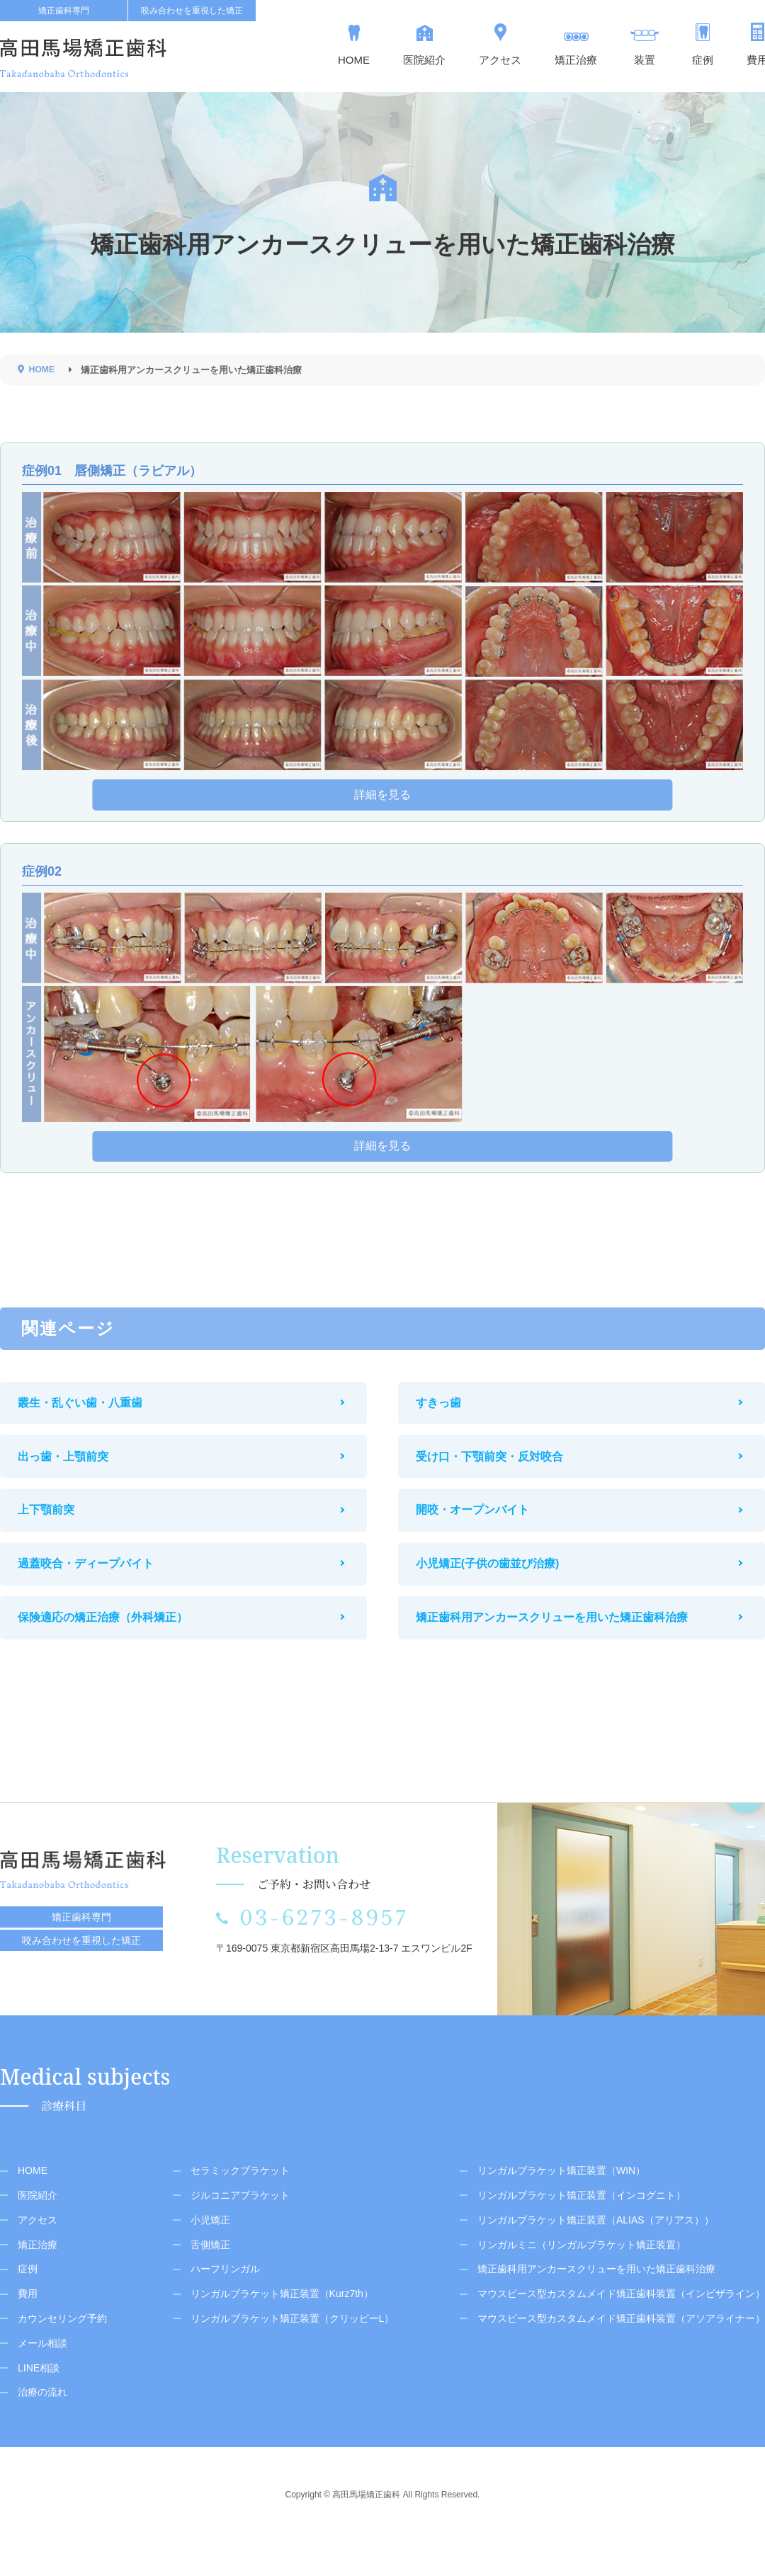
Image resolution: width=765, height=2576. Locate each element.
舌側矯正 (210, 2278)
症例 (28, 2302)
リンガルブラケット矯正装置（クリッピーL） (293, 2352)
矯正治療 (37, 2278)
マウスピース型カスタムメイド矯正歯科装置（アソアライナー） (621, 2352)
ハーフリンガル (225, 2302)
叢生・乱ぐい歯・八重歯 (90, 1410)
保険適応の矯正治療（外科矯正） (113, 1648)
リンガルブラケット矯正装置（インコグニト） (581, 2229)
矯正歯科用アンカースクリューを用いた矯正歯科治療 (562, 1648)
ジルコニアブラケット (240, 2229)
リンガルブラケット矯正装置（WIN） (561, 2204)
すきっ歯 (449, 1410)
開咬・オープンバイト (483, 1529)
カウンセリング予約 (62, 2352)
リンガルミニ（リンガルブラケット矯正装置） (581, 2278)
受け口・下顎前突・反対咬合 (500, 1470)
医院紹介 (37, 2229)
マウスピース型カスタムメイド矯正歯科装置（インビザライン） (621, 2327)
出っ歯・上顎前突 (73, 1470)
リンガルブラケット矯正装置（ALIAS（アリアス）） (595, 2253)
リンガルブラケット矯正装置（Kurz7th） (282, 2327)
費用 (28, 2327)
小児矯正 (210, 2253)
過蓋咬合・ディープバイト (96, 1589)
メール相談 (42, 2376)
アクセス (37, 2253)
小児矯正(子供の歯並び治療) (498, 1589)
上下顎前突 (56, 1529)
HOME (32, 2204)
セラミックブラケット (240, 2204)
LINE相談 (39, 2401)
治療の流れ (42, 2426)
